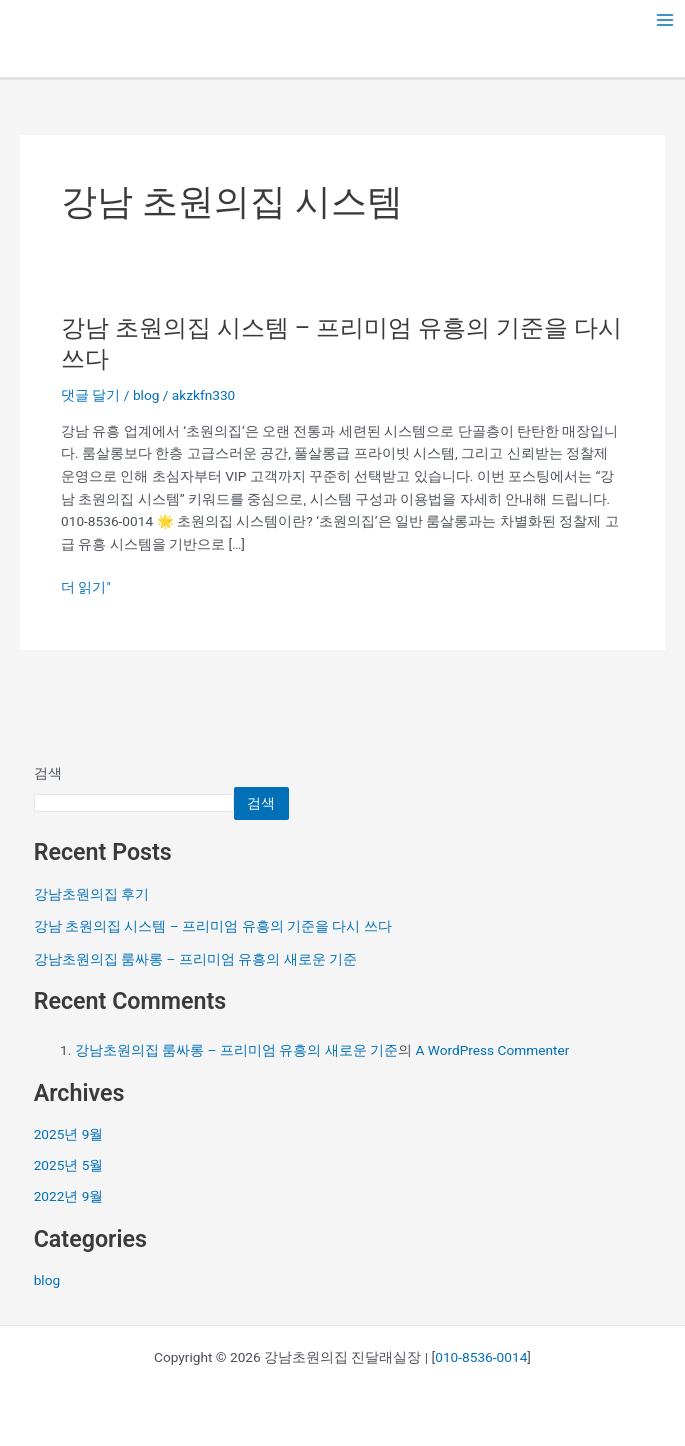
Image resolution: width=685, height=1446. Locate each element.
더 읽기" (86, 587)
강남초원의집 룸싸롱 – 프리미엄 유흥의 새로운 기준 (195, 959)
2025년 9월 (69, 1134)
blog (146, 395)
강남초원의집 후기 (91, 894)
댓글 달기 (90, 395)
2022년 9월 (69, 1196)
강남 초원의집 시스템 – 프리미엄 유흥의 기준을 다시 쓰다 (213, 926)
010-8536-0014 (481, 1357)
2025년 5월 (69, 1165)
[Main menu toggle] (665, 20)
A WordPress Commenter (492, 1050)
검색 (48, 773)
